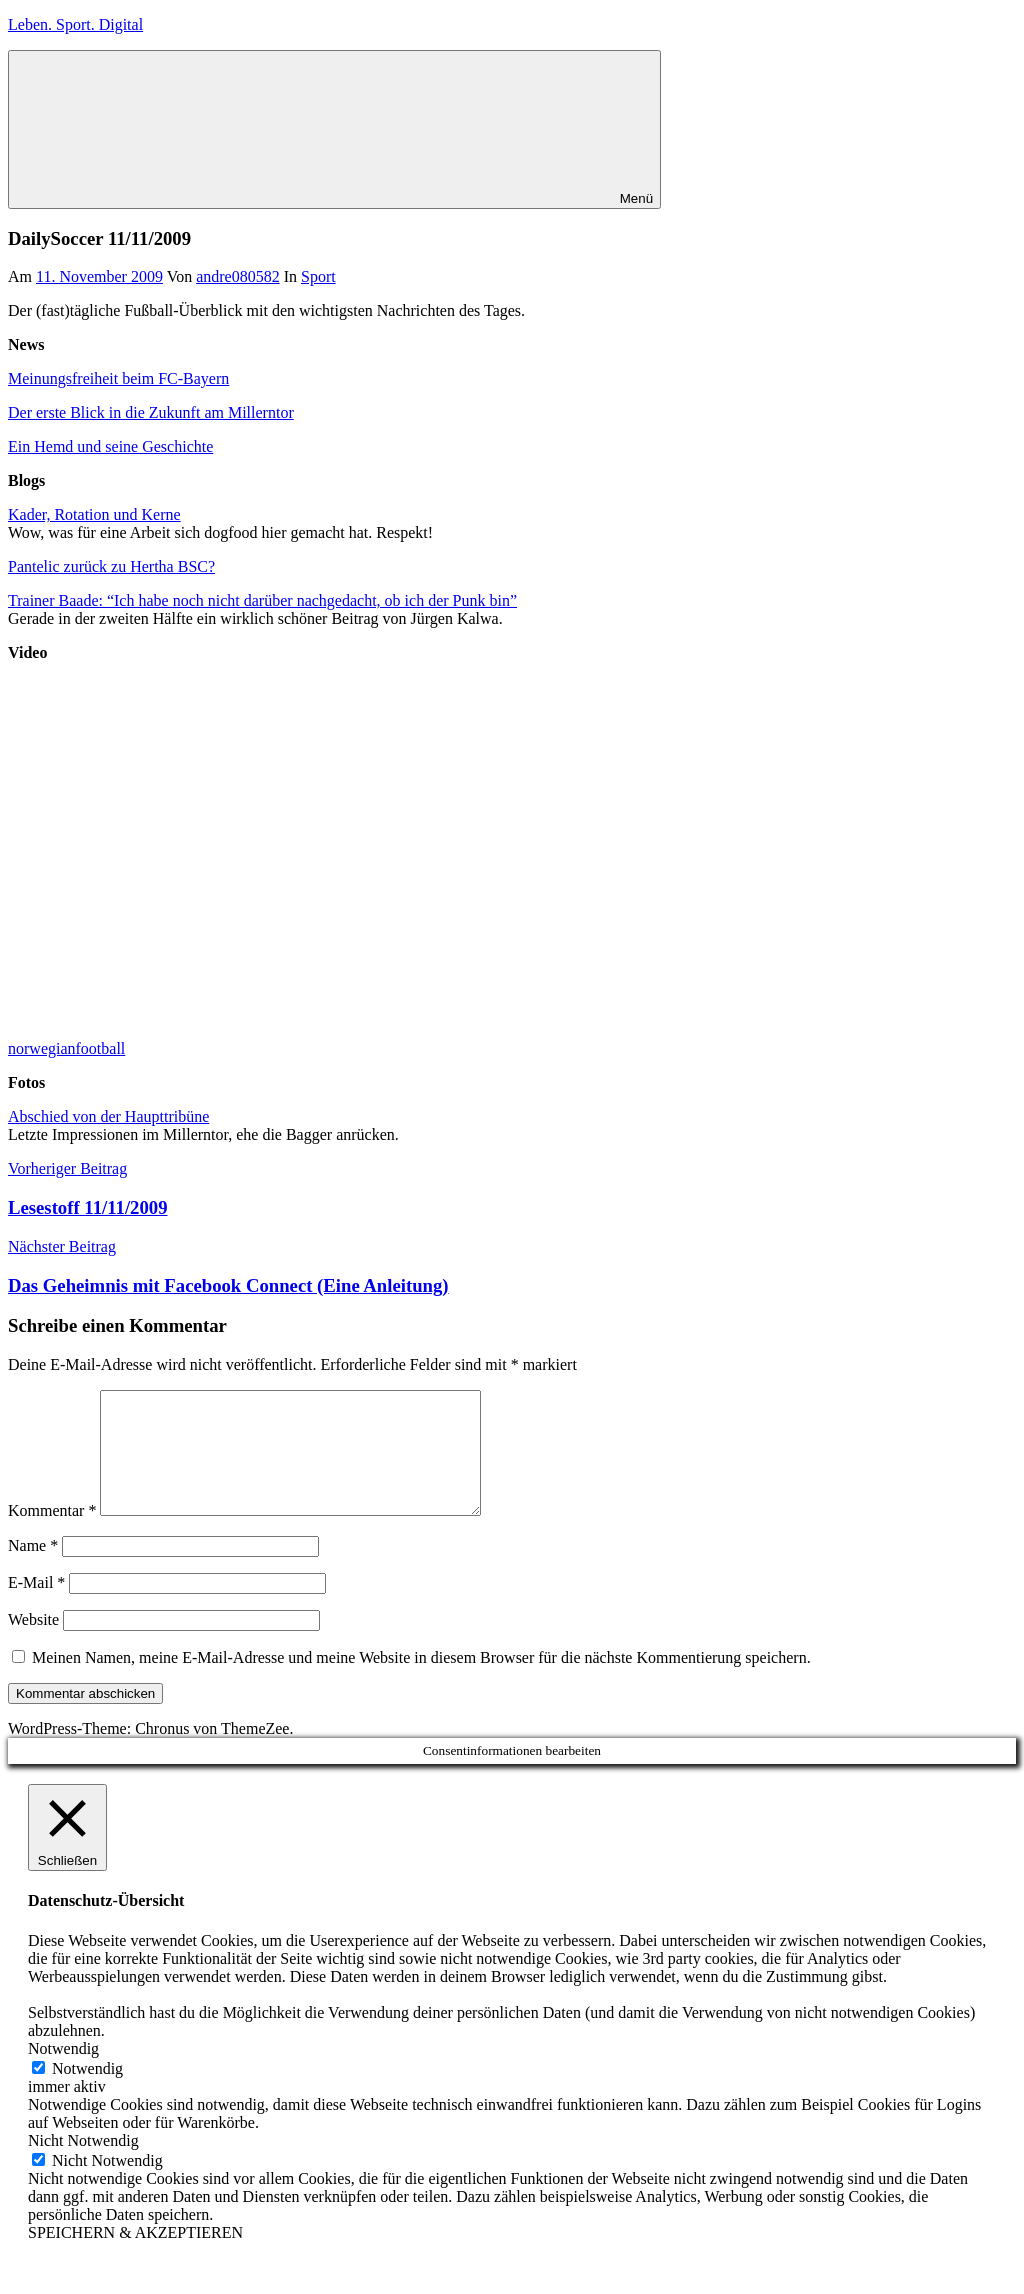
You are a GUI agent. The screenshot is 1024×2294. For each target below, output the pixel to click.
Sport (318, 276)
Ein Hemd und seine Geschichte (110, 446)
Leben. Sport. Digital (75, 24)
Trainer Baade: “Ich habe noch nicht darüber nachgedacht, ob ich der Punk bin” (262, 600)
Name (33, 1569)
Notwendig (87, 2092)
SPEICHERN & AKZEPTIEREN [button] (135, 2256)
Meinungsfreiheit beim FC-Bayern (118, 378)
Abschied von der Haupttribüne (108, 1116)
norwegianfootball (66, 1048)
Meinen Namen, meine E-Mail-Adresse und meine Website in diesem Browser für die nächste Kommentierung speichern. (421, 1681)
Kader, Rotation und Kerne (94, 514)
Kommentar (52, 1534)
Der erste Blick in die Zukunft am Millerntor (151, 412)
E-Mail (36, 1606)
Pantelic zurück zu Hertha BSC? (111, 566)
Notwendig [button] (63, 2072)
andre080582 (238, 276)
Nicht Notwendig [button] (83, 2164)
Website (33, 1643)
